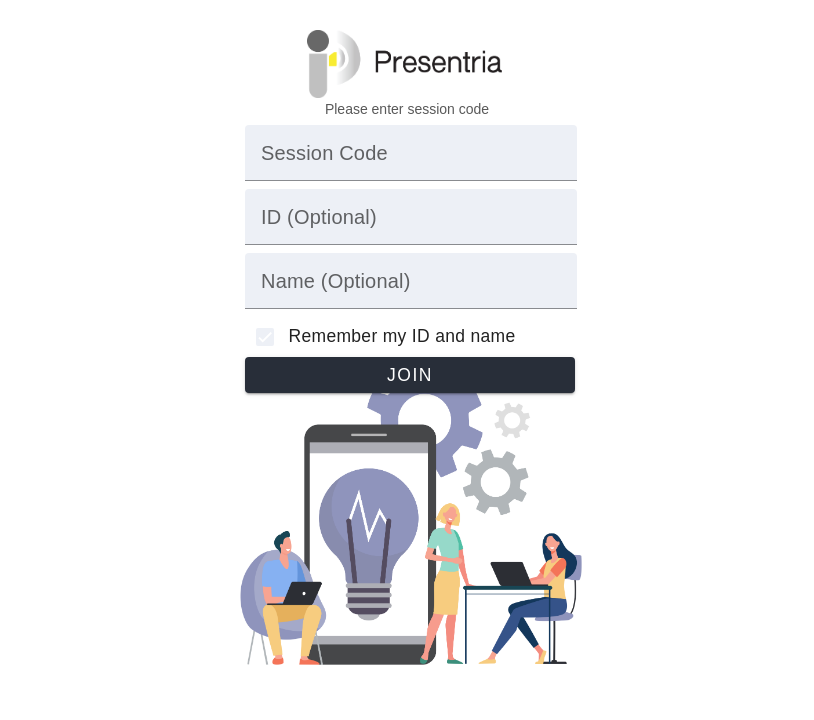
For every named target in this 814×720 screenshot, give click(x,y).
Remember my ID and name (402, 336)
